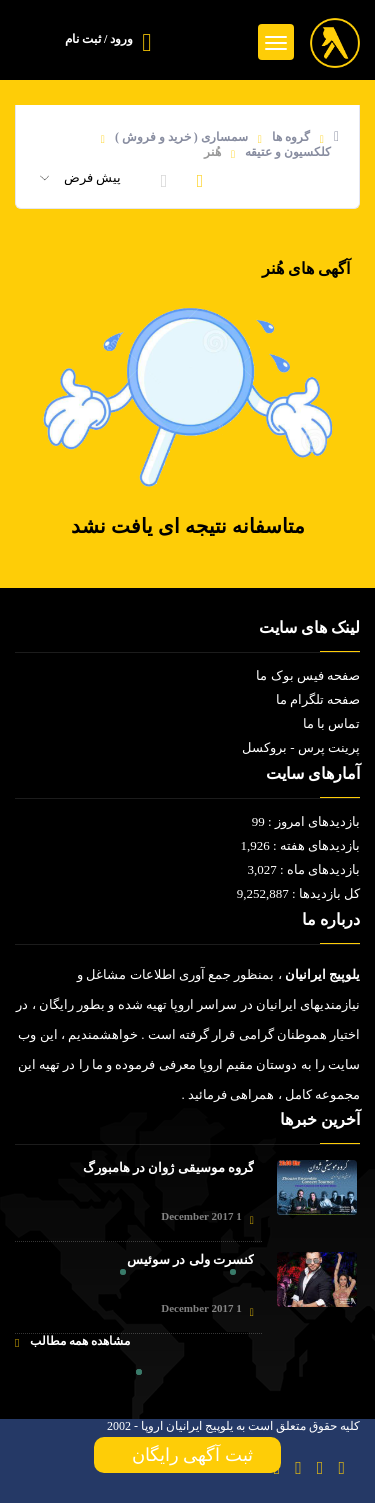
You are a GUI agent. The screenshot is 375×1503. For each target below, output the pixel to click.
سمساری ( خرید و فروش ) (181, 137)
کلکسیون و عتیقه (288, 152)
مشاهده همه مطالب (72, 1341)
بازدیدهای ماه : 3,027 (303, 869)
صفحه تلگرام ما (318, 699)
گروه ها (291, 137)
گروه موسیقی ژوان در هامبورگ (168, 1167)
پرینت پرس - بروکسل (301, 747)
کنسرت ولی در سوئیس (190, 1259)
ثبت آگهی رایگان (188, 1455)
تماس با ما (332, 723)
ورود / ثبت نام (99, 39)
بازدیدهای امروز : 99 (306, 821)
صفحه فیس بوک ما (308, 675)
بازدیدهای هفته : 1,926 (300, 845)
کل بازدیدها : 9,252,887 (298, 893)
